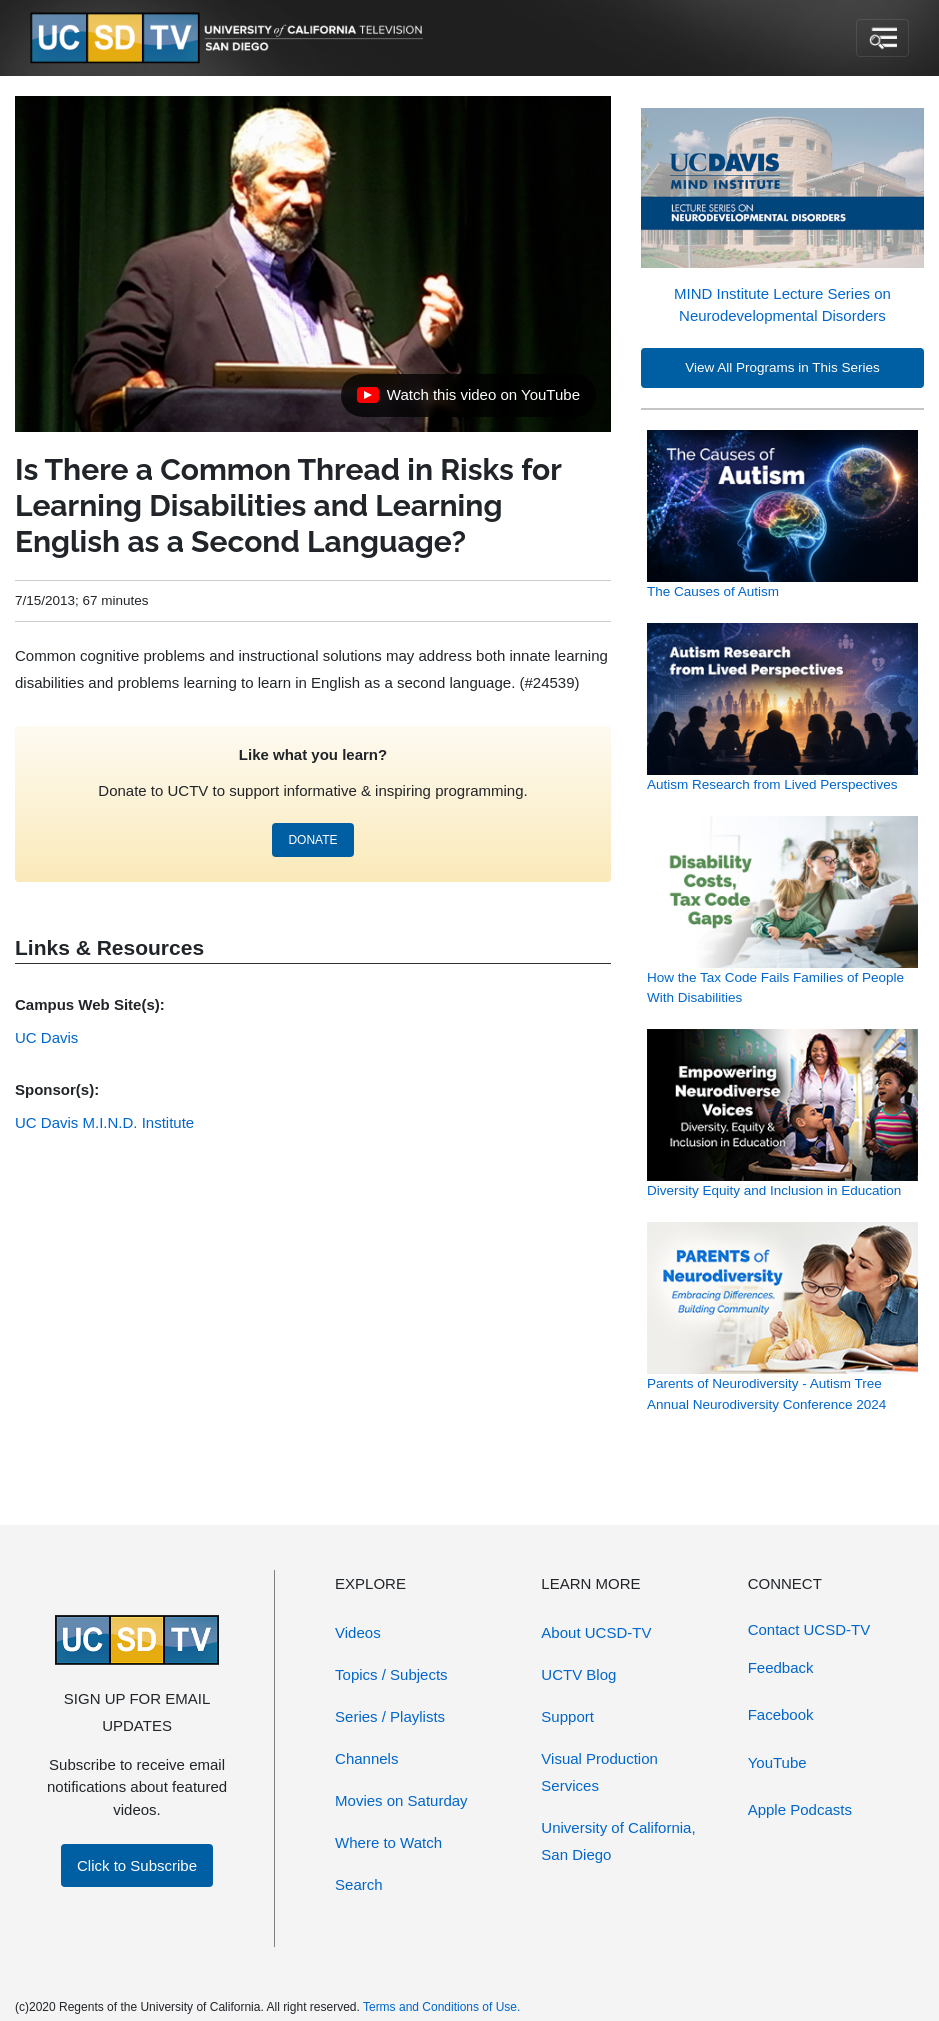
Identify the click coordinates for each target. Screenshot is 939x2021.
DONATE (312, 840)
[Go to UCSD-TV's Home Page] (230, 38)
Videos (358, 1632)
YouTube (777, 1762)
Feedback (781, 1667)
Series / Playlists (390, 1716)
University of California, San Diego (618, 1841)
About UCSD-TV (596, 1632)
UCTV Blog (578, 1674)
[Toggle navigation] (882, 38)
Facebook (781, 1714)
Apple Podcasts (800, 1809)
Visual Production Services (599, 1772)
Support (567, 1716)
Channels (366, 1758)
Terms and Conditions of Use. (441, 2007)
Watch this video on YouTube (468, 400)
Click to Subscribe (137, 1865)
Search (359, 1884)
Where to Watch (388, 1842)
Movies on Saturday (401, 1800)
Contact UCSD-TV (809, 1629)
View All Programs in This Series (782, 367)
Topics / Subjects (391, 1674)
